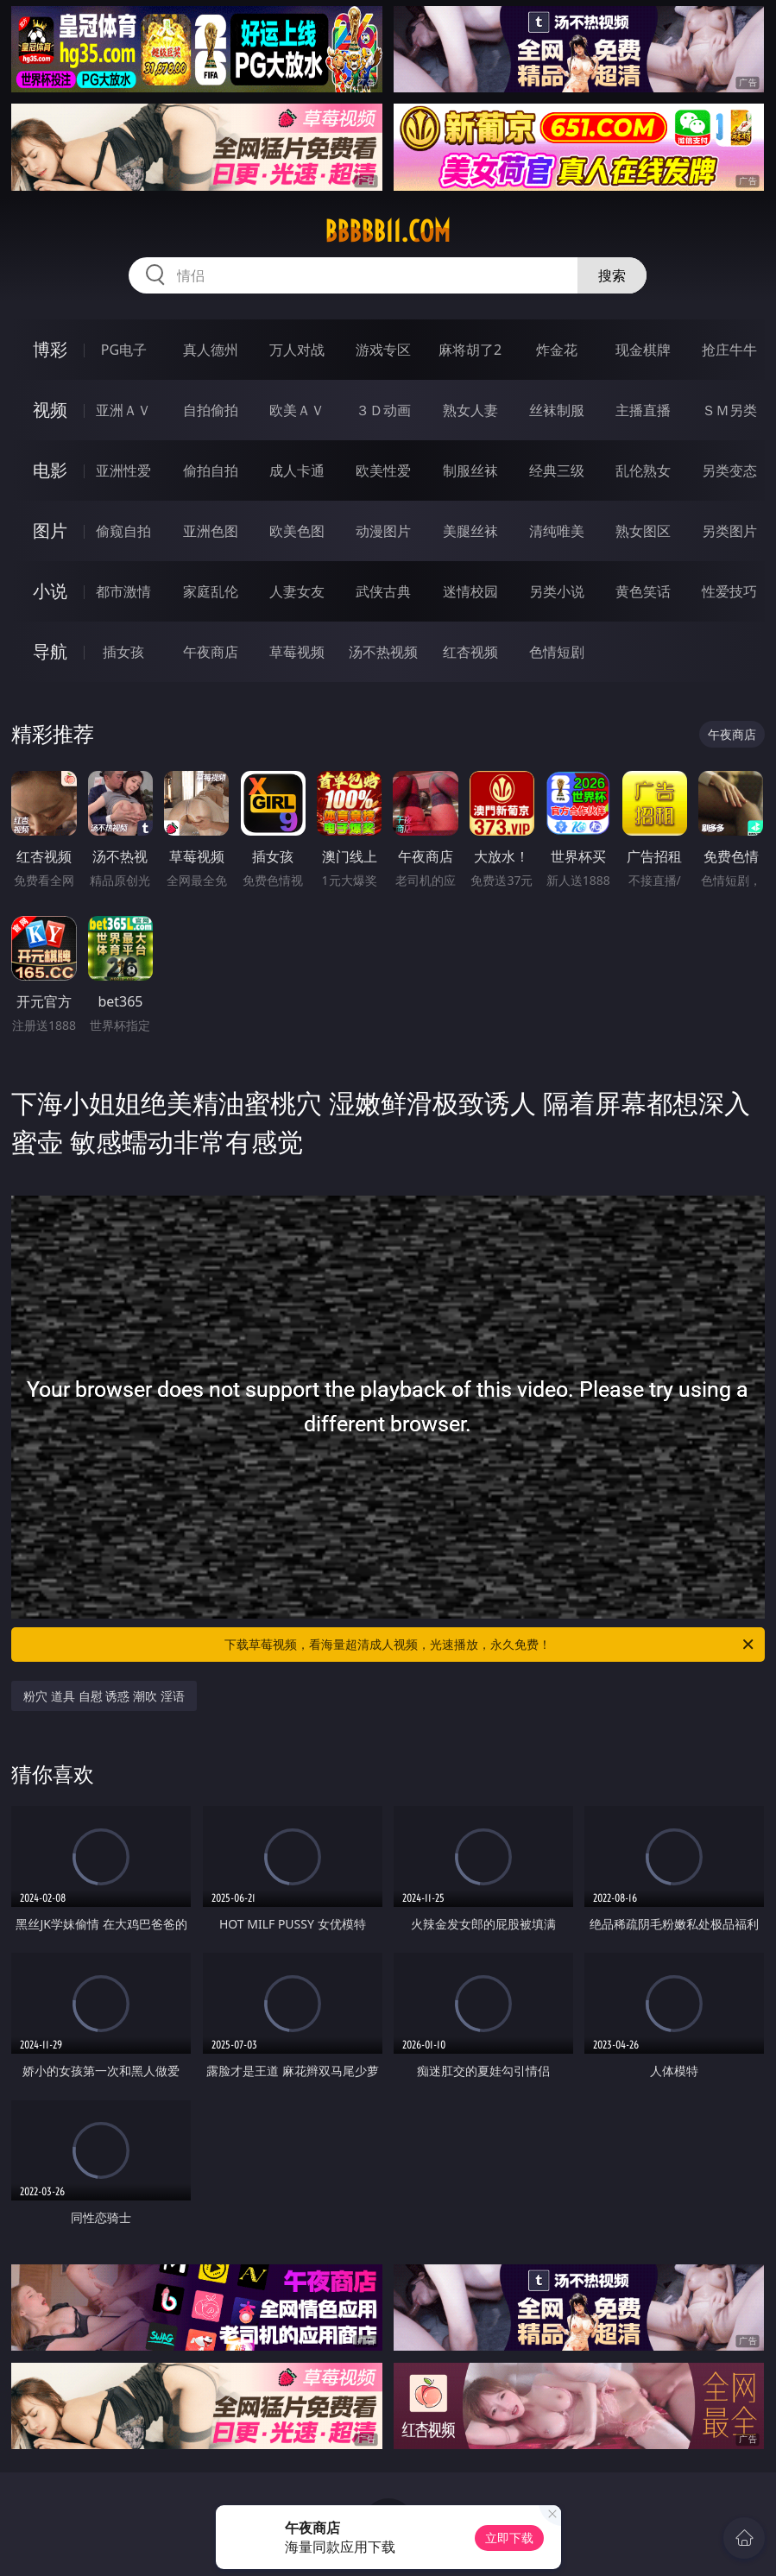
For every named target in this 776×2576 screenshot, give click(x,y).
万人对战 (297, 349)
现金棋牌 (643, 349)
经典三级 (556, 470)
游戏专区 (383, 349)
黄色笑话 (643, 591)
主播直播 (643, 410)
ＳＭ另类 (729, 410)
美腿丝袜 (470, 530)
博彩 (50, 349)
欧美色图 (297, 530)
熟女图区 (643, 530)
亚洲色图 (210, 530)
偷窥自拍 (123, 530)
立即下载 (509, 2537)
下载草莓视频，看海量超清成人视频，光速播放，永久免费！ (489, 1644)
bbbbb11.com (388, 231)
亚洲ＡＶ (123, 410)
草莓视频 (297, 651)
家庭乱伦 (210, 591)
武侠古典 (383, 591)
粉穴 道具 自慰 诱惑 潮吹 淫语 (103, 1696)
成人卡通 (297, 470)
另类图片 (729, 530)
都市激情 (123, 591)
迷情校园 (470, 591)
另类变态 (729, 470)
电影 (50, 470)
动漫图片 (383, 530)
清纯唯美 (556, 530)
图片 (50, 530)
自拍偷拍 (210, 410)
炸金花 (556, 349)
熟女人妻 (470, 410)
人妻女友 (297, 591)
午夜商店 (210, 651)
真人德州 (210, 349)
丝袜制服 (556, 410)
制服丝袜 (470, 470)
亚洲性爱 (123, 470)
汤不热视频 (383, 651)
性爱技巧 (729, 591)
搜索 (612, 275)
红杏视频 (470, 651)
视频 (50, 409)
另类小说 (556, 591)
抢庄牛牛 (729, 349)
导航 (50, 651)
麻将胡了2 (470, 349)
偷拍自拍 (210, 470)
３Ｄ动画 (383, 410)
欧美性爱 (383, 470)
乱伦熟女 (643, 470)
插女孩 (123, 651)
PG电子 (124, 349)
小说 (50, 591)
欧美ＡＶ (297, 410)
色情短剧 (556, 651)
